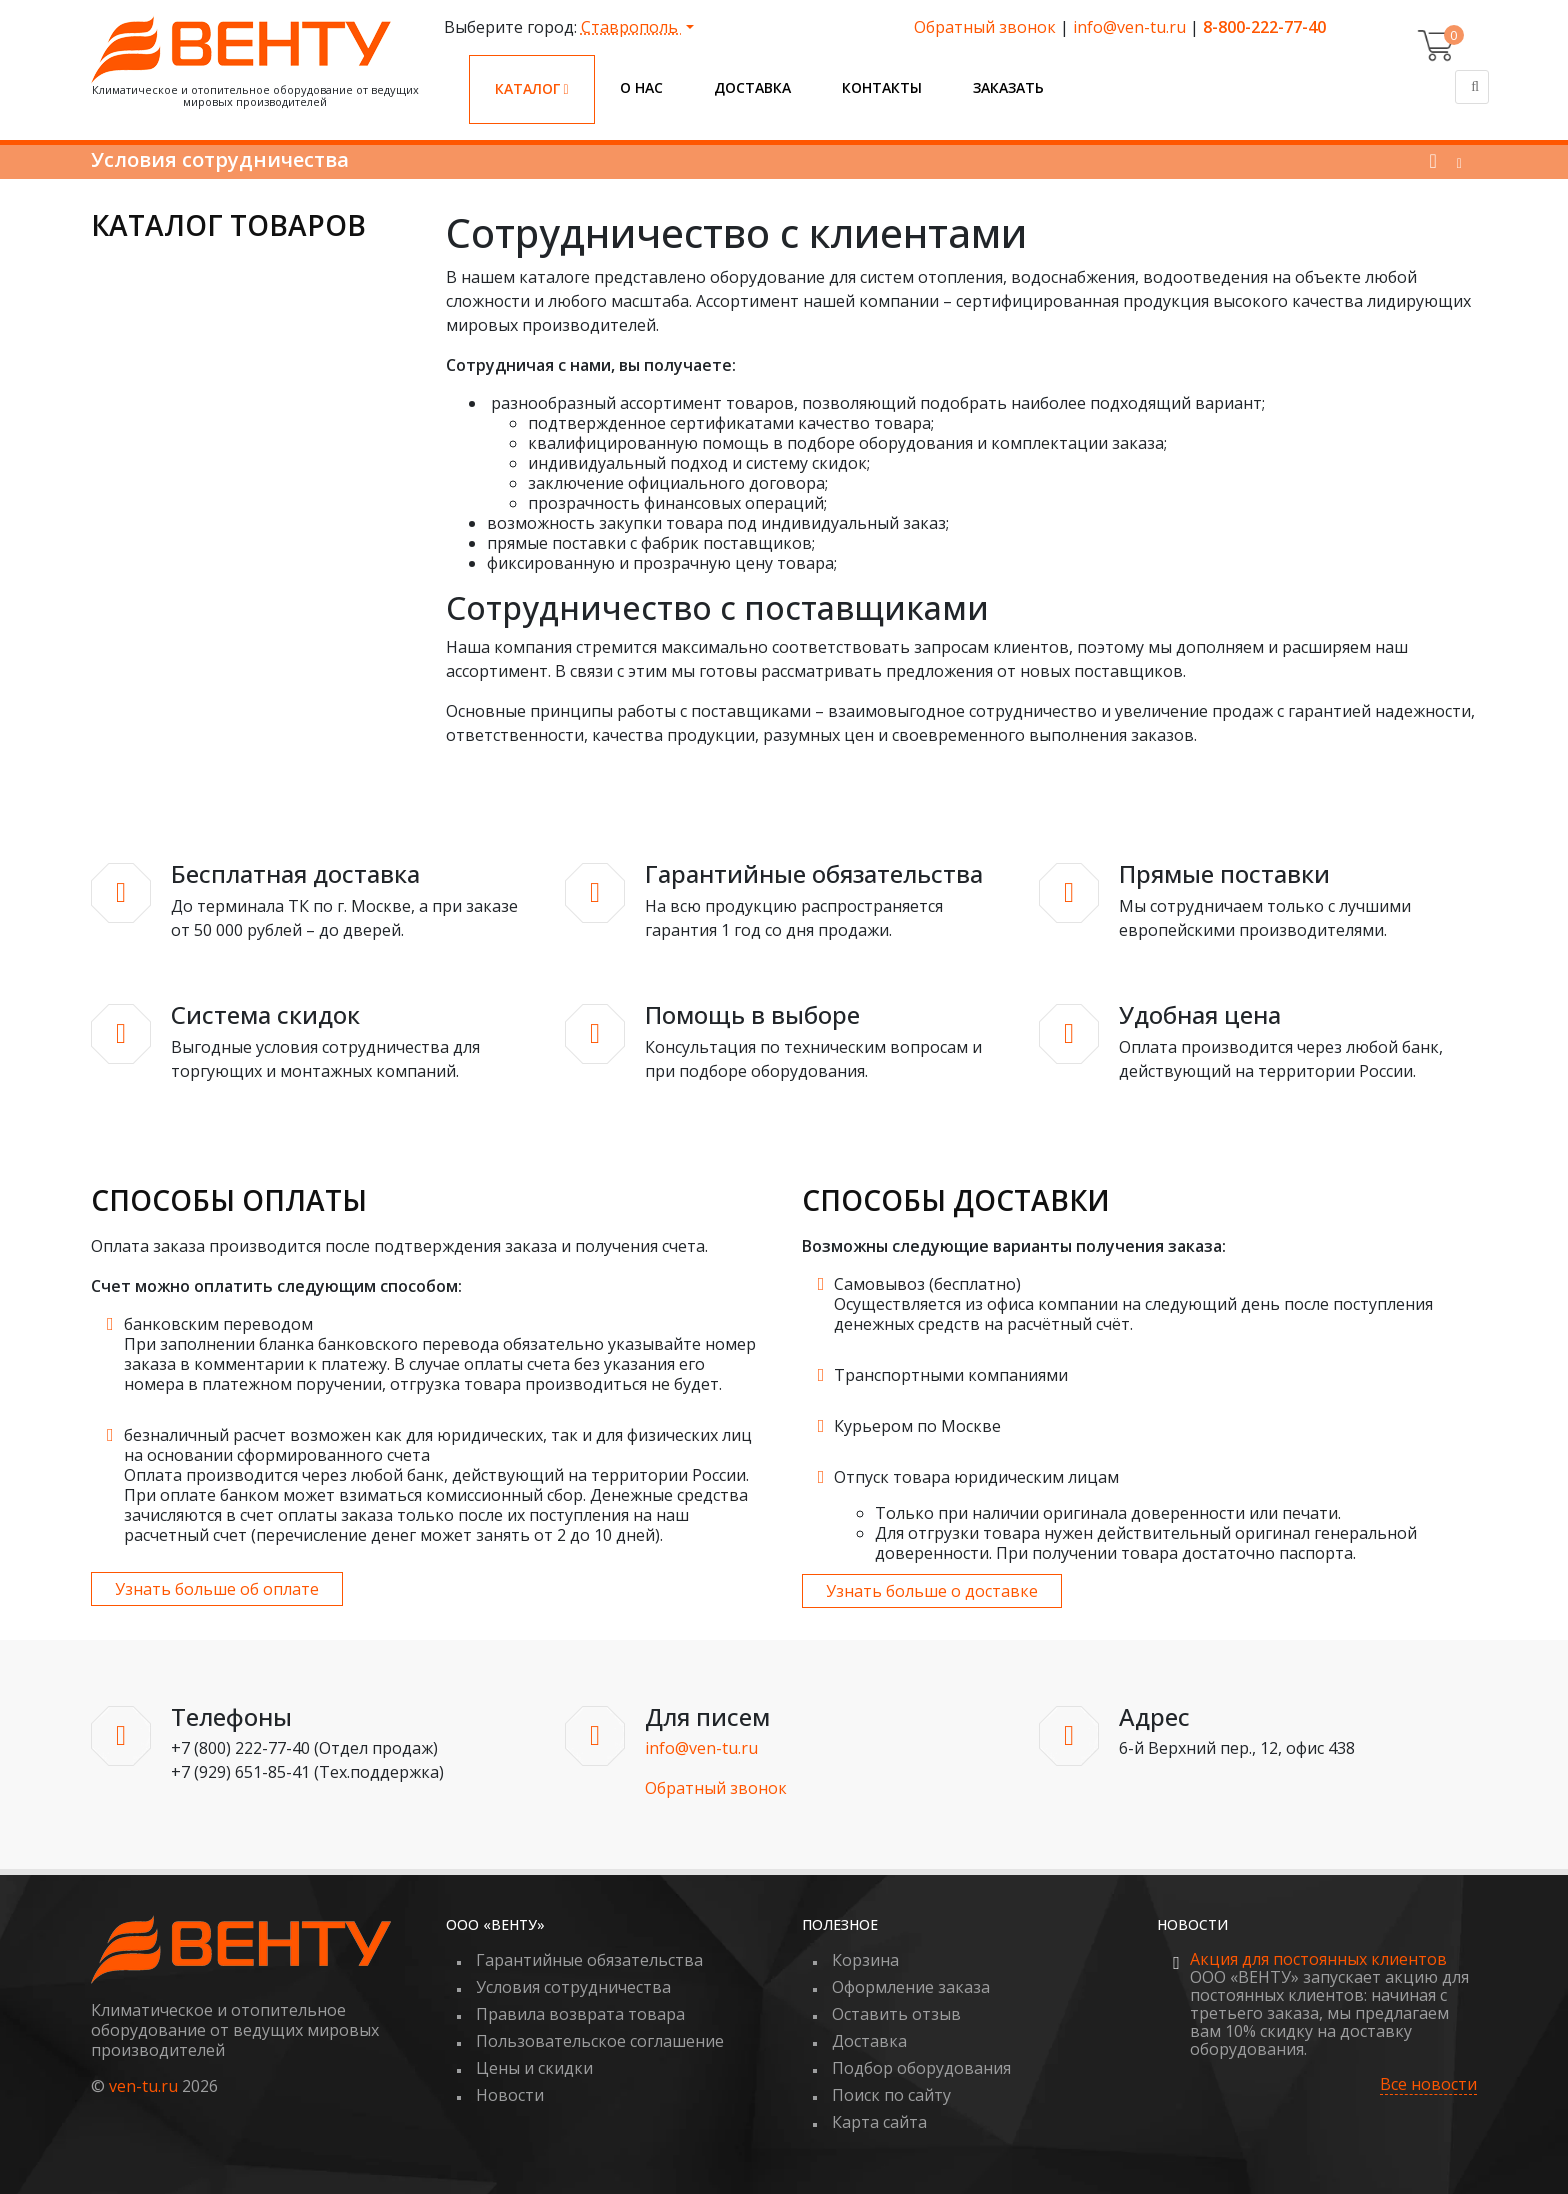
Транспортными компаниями (951, 1375)
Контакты (882, 87)
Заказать (1008, 87)
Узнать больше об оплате (217, 1589)
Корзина (865, 1960)
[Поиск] (1472, 87)
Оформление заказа (911, 1987)
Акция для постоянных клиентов (1318, 1959)
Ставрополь (631, 27)
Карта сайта (879, 2122)
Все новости (1428, 2084)
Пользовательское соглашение (600, 2041)
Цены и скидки (534, 2068)
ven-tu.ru (143, 2086)
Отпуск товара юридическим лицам (976, 1477)
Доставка (752, 87)
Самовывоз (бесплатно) (927, 1284)
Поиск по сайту (891, 2095)
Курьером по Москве (917, 1426)
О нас (641, 87)
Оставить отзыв (896, 2014)
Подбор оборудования (921, 2068)
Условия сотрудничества (573, 1987)
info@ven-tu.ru (1129, 27)
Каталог (532, 88)
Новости (510, 2095)
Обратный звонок (985, 27)
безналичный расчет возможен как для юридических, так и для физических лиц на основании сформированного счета (438, 1445)
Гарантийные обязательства (589, 1960)
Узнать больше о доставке (932, 1591)
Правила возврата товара (580, 2014)
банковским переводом (218, 1324)
